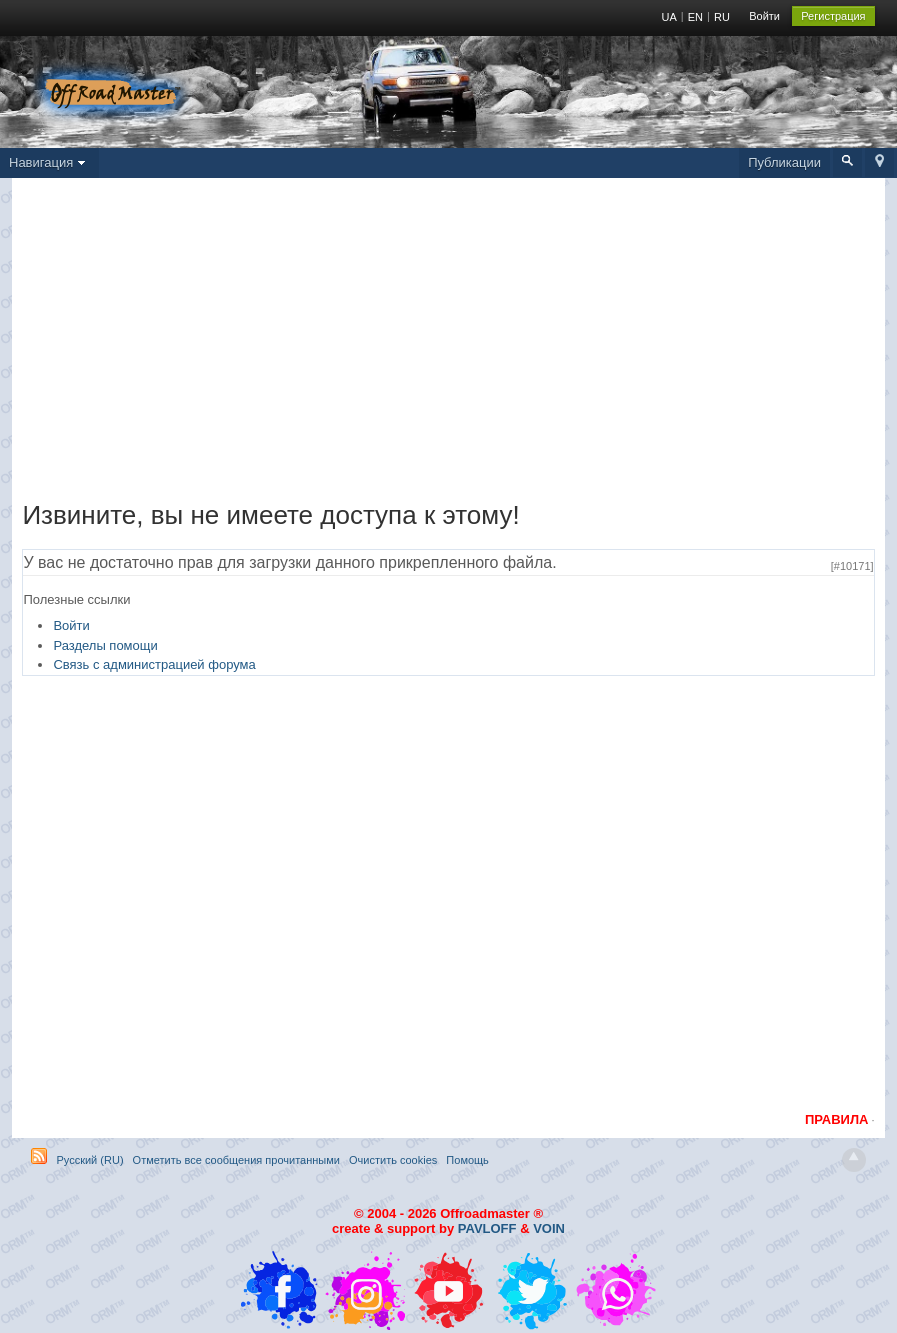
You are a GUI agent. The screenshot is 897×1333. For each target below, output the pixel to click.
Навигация (49, 162)
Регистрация (833, 16)
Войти (764, 16)
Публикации (784, 162)
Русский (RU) (89, 1160)
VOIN (549, 1228)
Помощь (467, 1160)
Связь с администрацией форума (154, 664)
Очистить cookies (393, 1160)
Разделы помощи (105, 645)
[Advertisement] (448, 344)
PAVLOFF (487, 1228)
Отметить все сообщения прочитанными (236, 1160)
